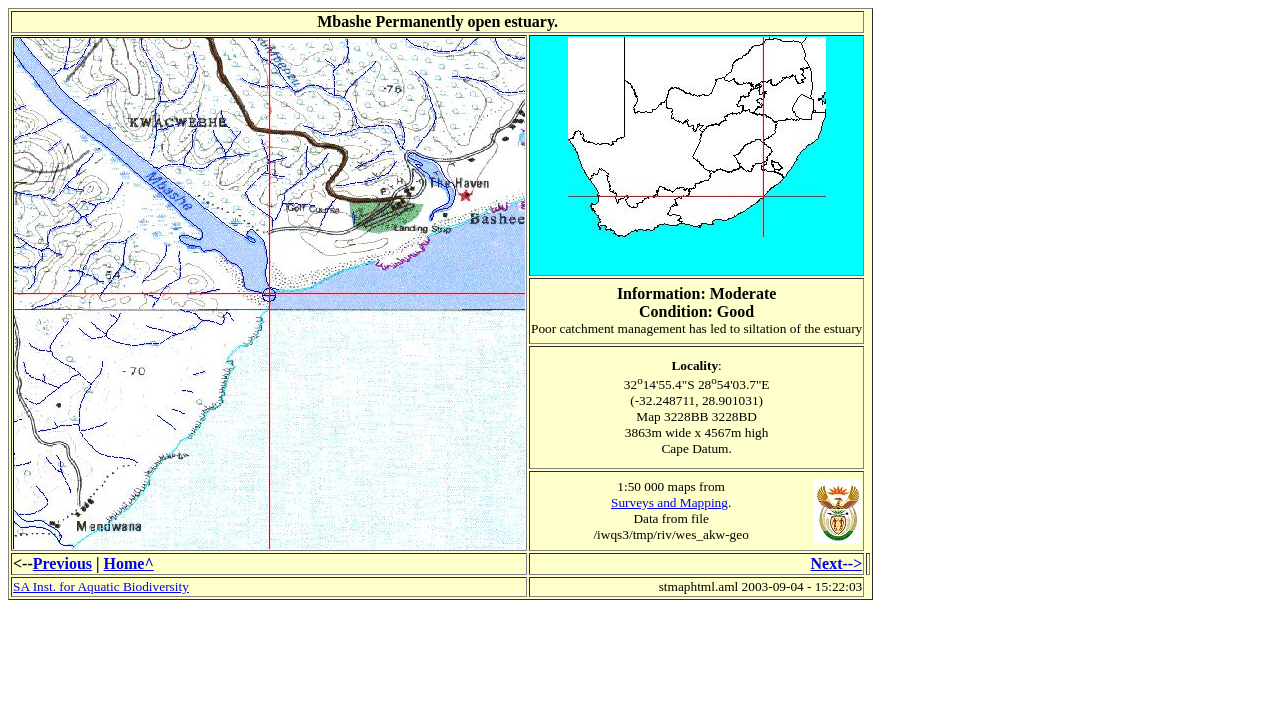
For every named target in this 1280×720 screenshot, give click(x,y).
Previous (62, 563)
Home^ (129, 563)
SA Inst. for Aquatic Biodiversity (101, 586)
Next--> (837, 563)
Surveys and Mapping (669, 502)
